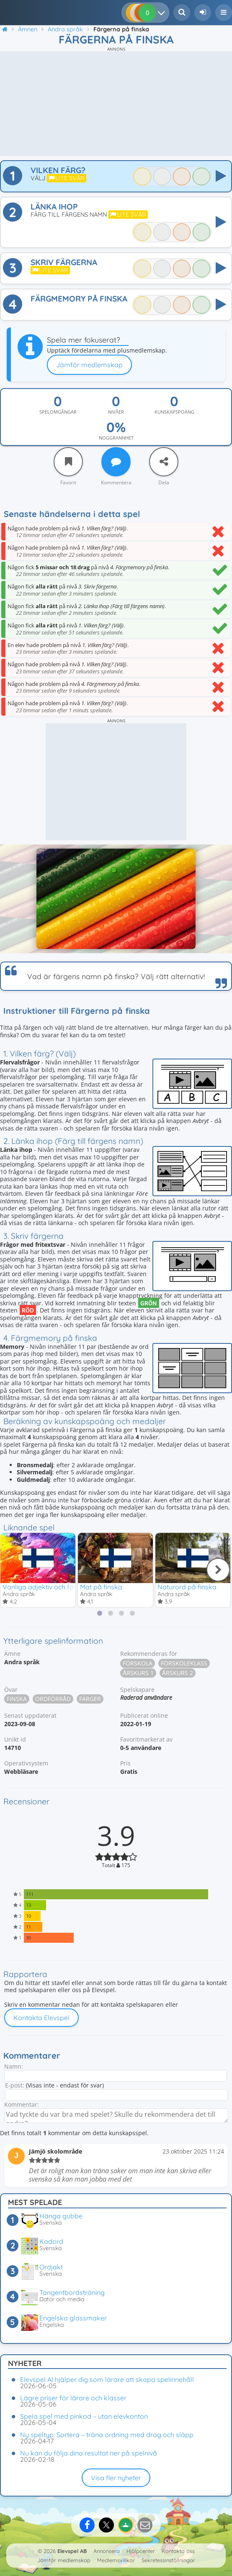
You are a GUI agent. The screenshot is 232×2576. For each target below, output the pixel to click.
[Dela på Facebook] (87, 2525)
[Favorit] (68, 461)
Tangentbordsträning (72, 2292)
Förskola (137, 1663)
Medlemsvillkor (116, 2560)
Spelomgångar (58, 412)
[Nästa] (218, 1569)
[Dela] (163, 461)
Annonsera (106, 2551)
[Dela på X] (106, 2525)
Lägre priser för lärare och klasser (73, 2398)
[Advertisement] (116, 103)
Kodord (51, 2241)
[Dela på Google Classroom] (125, 2525)
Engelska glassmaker (73, 2318)
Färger (90, 1699)
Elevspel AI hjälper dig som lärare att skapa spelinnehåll (107, 2379)
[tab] (99, 1613)
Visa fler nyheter (116, 2478)
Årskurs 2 (177, 1673)
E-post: (14, 2085)
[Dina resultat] (163, 12)
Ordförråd (53, 1699)
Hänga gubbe (60, 2216)
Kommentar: (21, 2104)
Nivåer (116, 412)
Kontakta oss (178, 2551)
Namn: (13, 2066)
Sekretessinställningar (168, 2560)
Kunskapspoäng (174, 412)
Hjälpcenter (140, 2551)
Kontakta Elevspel (41, 2017)
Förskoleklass (184, 1663)
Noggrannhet (116, 438)
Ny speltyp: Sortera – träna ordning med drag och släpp (106, 2434)
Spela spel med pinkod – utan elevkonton (84, 2416)
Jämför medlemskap (89, 365)
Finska (17, 1699)
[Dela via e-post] (144, 2525)
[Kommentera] (116, 461)
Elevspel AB (72, 2551)
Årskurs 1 (138, 1673)
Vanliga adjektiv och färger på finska (60, 1587)
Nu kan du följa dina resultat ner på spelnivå (88, 2453)
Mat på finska (101, 1587)
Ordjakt (51, 2267)
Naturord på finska (187, 1587)
